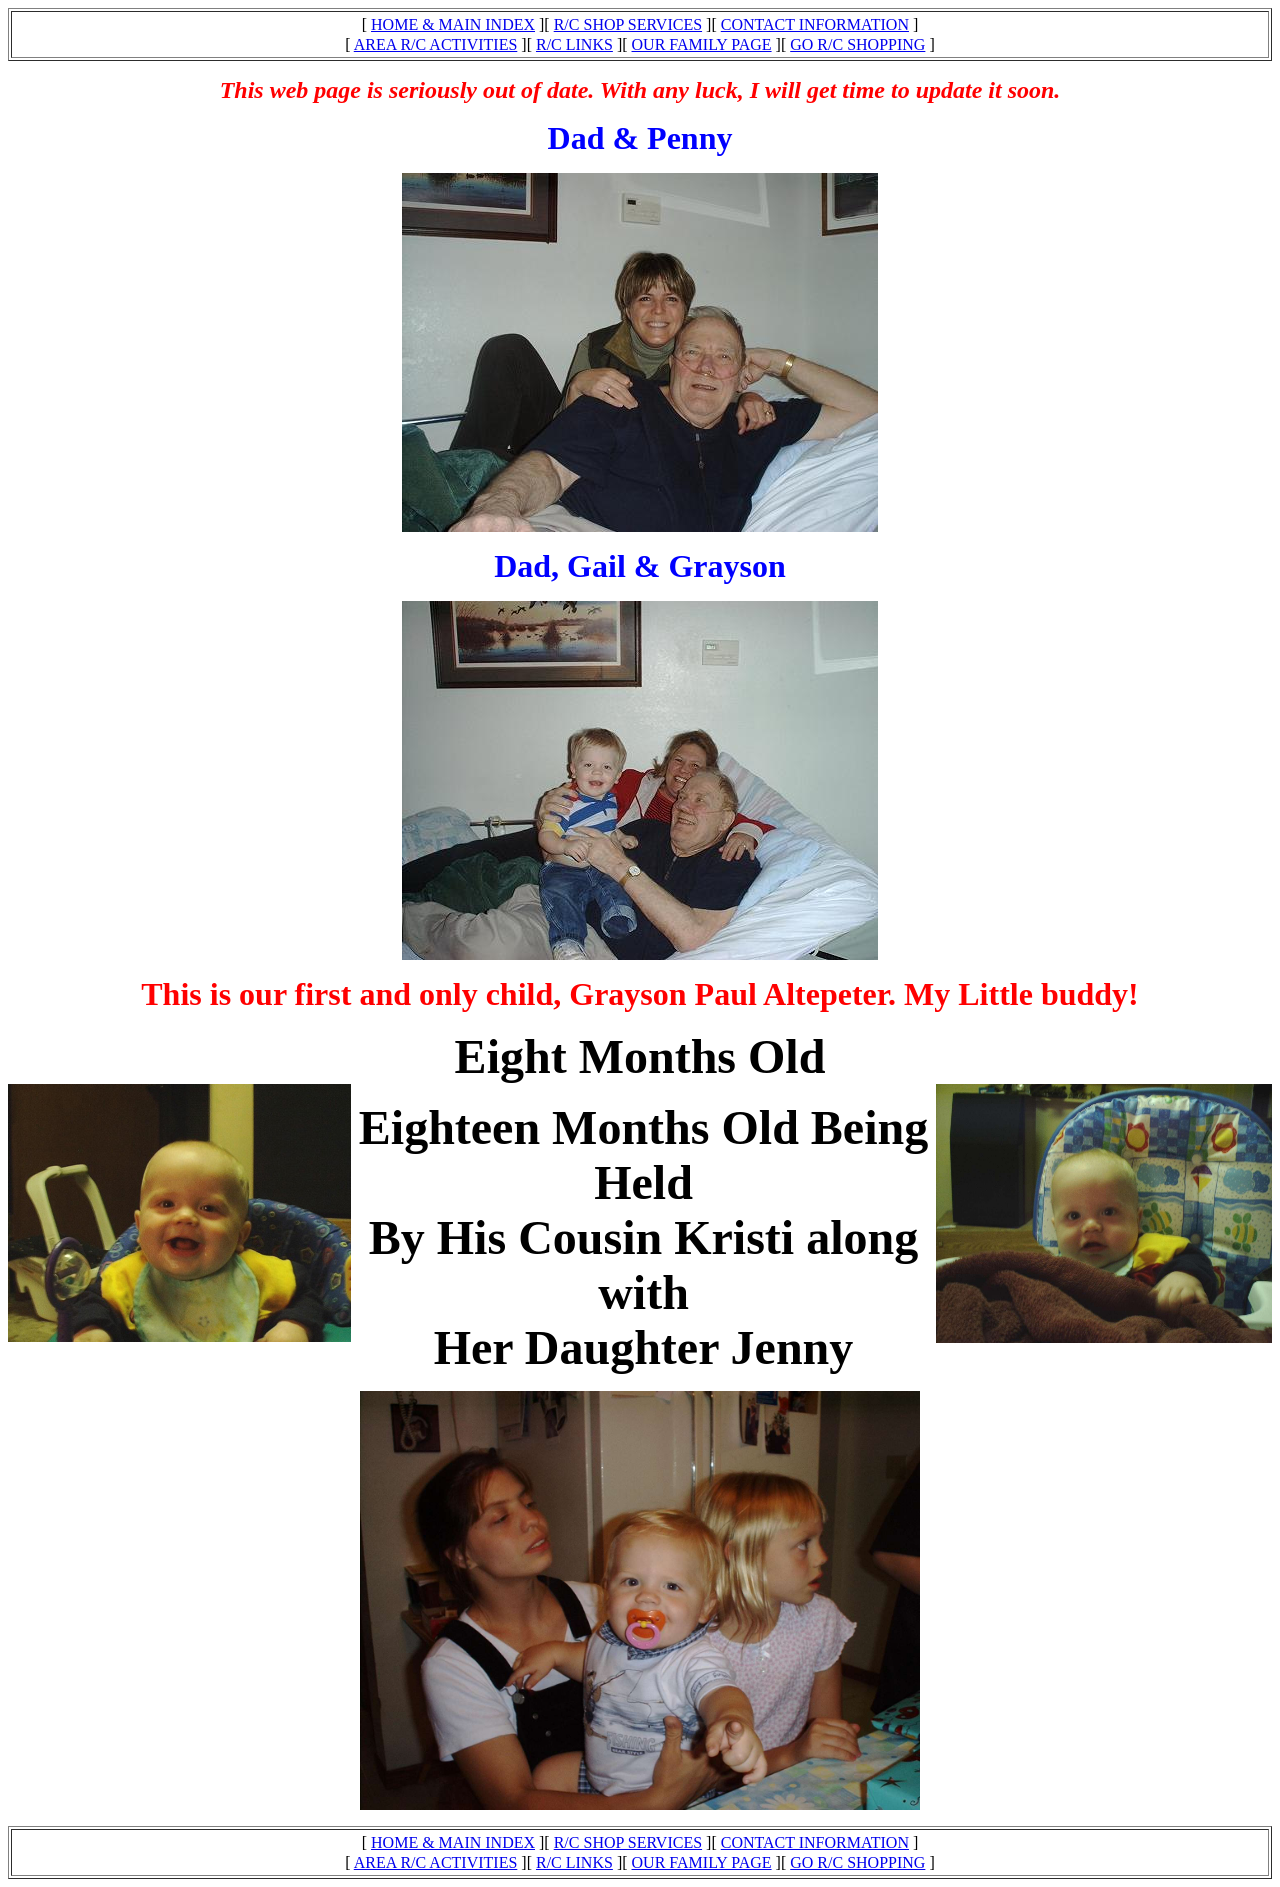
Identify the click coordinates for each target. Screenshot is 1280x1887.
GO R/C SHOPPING (857, 44)
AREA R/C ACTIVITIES (436, 44)
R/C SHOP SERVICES (628, 24)
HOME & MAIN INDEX (453, 24)
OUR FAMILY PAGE (702, 44)
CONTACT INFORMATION (815, 24)
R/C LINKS (574, 44)
